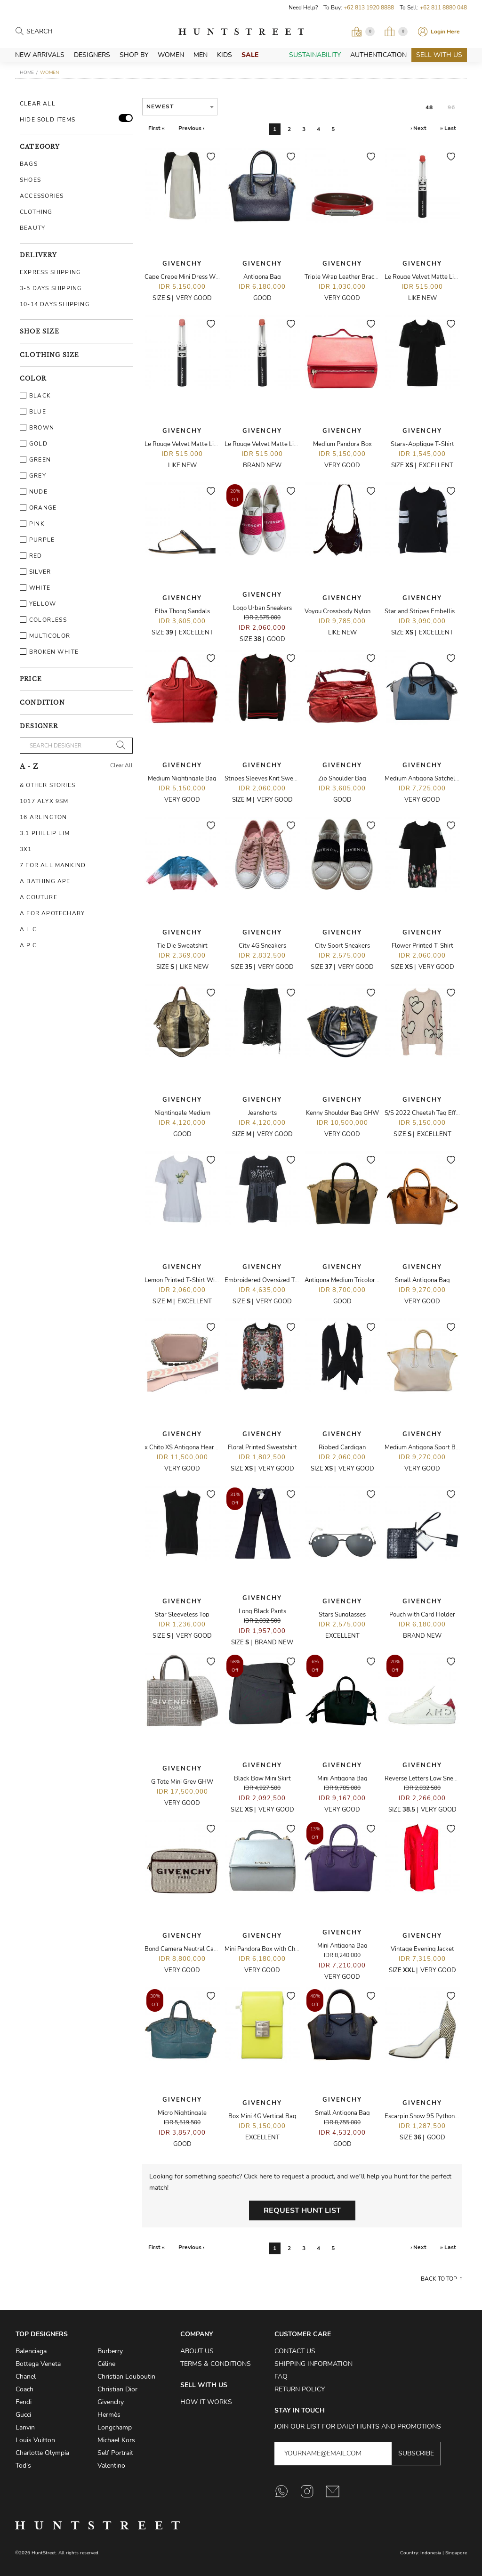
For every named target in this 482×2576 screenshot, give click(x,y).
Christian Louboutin (126, 2376)
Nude (34, 492)
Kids (224, 54)
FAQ (281, 2376)
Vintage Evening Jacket (422, 1949)
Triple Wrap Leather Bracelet (345, 277)
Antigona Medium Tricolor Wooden (352, 1280)
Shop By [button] (134, 54)
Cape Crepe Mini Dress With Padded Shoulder (208, 277)
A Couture (38, 897)
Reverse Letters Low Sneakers (426, 1778)
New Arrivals (39, 54)
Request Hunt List (302, 2210)
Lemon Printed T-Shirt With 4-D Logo (196, 1280)
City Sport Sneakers (342, 946)
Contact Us (294, 2351)
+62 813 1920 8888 (369, 7)
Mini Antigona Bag (342, 1778)
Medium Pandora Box (342, 444)
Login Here (445, 31)
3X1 (26, 849)
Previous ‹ (191, 128)
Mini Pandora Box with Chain (264, 1949)
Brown (37, 427)
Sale (249, 54)
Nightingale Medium (182, 1113)
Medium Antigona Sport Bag (424, 1447)
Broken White (49, 652)
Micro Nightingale (182, 2113)
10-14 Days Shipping (55, 304)
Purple (37, 540)
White (35, 588)
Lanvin (25, 2427)
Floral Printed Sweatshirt (262, 1447)
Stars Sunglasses (342, 1614)
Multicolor (45, 636)
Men (200, 54)
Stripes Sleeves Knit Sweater (265, 778)
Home (27, 72)
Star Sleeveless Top (182, 1614)
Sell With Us (439, 54)
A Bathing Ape (45, 881)
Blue (33, 411)
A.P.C (28, 945)
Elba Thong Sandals (182, 611)
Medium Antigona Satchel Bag (426, 778)
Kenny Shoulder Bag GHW (342, 1113)
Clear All (38, 103)
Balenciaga (31, 2351)
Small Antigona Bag (422, 1280)
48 (429, 107)
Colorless (43, 620)
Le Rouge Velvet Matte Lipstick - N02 (196, 444)
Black (35, 395)
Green (35, 459)
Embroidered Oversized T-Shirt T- (271, 1280)
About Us (197, 2351)
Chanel (26, 2376)
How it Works (206, 2401)
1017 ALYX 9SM (44, 801)
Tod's (23, 2465)
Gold (34, 443)
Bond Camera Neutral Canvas (185, 1949)
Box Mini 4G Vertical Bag (262, 2116)
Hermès (108, 2414)
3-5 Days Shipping (51, 288)
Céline (106, 2363)
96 (451, 107)
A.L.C (28, 929)
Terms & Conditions (215, 2363)
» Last (448, 128)
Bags (29, 164)
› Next (418, 128)
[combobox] (180, 106)
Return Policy (299, 2389)
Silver (35, 572)
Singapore (456, 2553)
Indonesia (430, 2553)
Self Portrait (115, 2452)
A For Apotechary (52, 913)
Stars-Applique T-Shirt (422, 444)
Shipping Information (313, 2363)
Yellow (38, 604)
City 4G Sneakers (262, 946)
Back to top (439, 2279)
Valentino (111, 2465)
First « (156, 128)
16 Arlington (43, 817)
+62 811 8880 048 (443, 7)
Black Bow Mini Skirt (262, 1778)
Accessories (42, 196)
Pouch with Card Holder (422, 1614)
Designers (92, 54)
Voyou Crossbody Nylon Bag (344, 611)
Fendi (24, 2401)
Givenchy (182, 264)
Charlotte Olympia (42, 2452)
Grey (33, 475)
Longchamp (114, 2427)
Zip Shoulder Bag (342, 778)
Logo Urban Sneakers (262, 608)
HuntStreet (241, 31)
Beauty (32, 228)
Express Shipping (50, 272)
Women (171, 54)
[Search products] (67, 32)
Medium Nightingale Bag (182, 778)
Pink (32, 524)
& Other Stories (47, 785)
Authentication (378, 54)
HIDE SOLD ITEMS (47, 119)
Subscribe (416, 2453)
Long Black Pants (262, 1611)
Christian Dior (117, 2389)
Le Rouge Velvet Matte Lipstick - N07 (276, 444)
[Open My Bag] (395, 31)
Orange (38, 508)
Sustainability (315, 54)
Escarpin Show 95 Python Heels (428, 2116)
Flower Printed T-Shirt (422, 946)
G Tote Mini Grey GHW (182, 1782)
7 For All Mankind (53, 865)
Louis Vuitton (35, 2440)
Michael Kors (116, 2440)
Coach (24, 2389)
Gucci (23, 2414)
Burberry (110, 2351)
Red (31, 556)
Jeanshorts (262, 1113)
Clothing (36, 212)
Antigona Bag (262, 277)
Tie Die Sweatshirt (182, 946)
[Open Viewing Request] (362, 31)
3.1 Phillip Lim (45, 833)
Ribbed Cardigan (342, 1447)
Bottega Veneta (38, 2363)
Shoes (30, 180)
